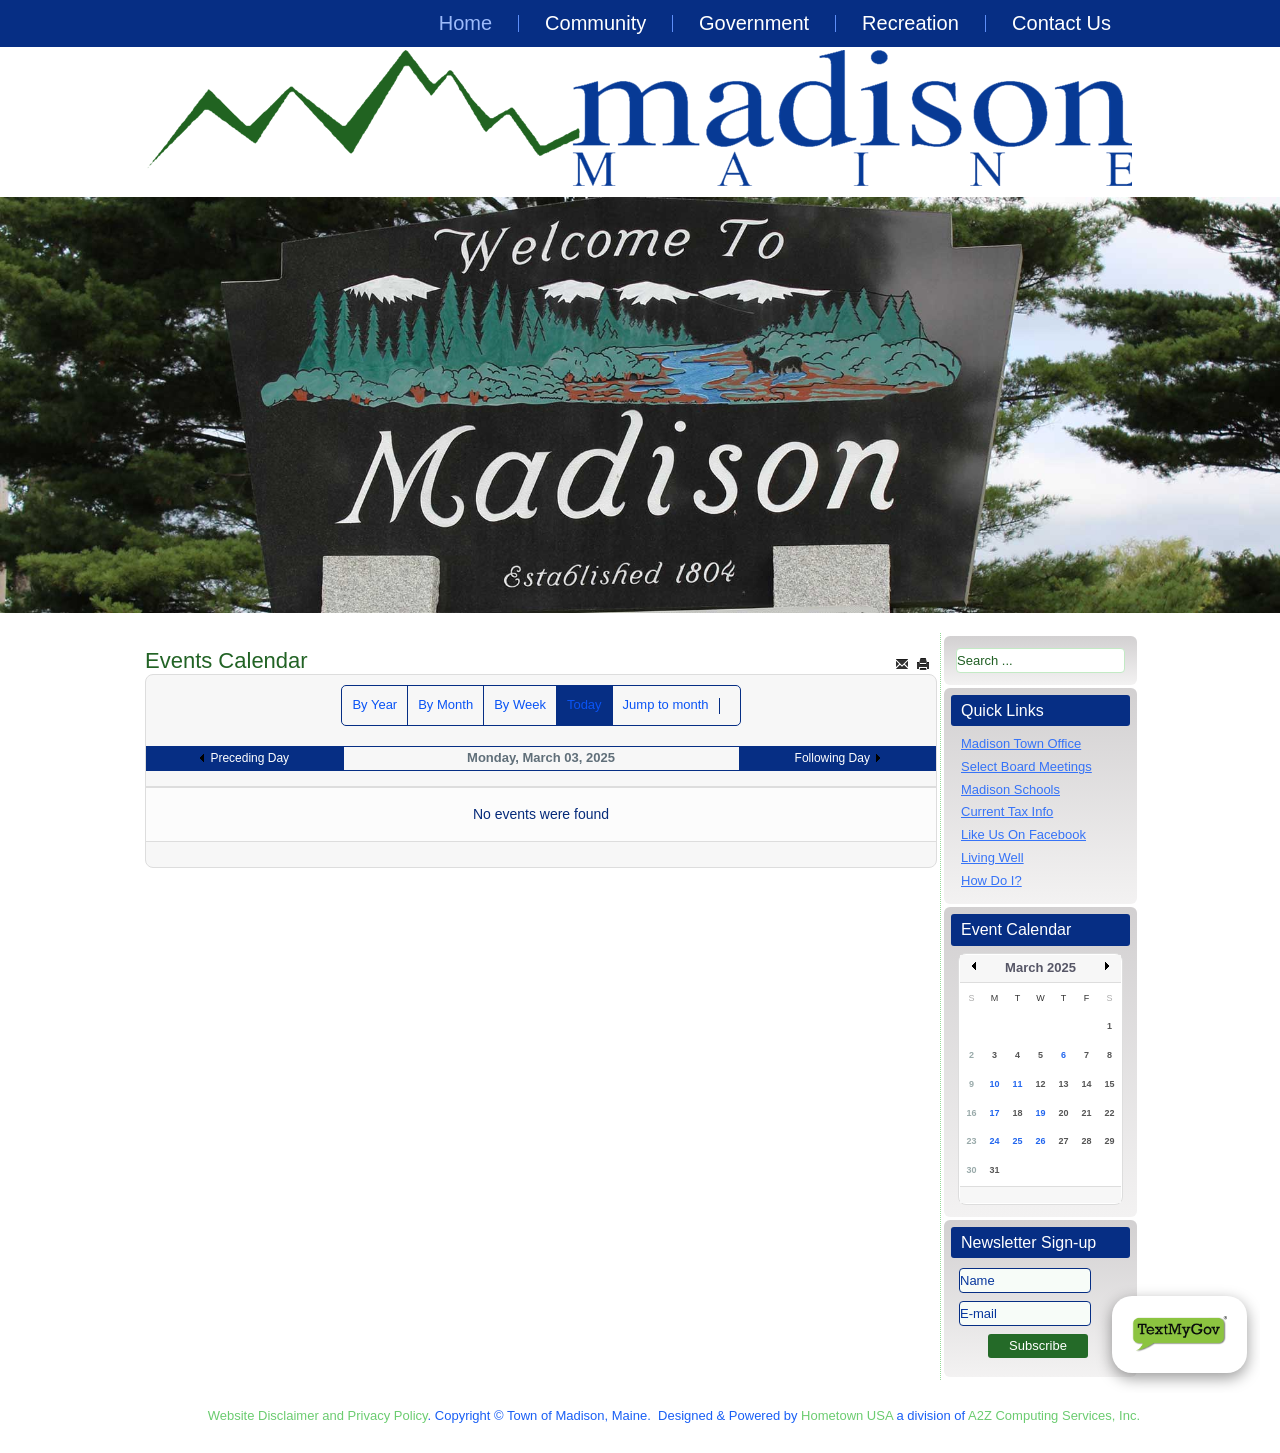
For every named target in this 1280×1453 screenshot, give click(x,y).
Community (595, 23)
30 (971, 1170)
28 (1086, 1141)
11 (1017, 1084)
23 (971, 1141)
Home (465, 23)
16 (971, 1113)
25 (1017, 1141)
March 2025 (1040, 967)
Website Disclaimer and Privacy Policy (318, 1415)
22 (1109, 1113)
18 (1017, 1113)
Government (754, 23)
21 (1086, 1113)
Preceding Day (249, 758)
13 (1063, 1084)
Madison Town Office (1021, 743)
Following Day (832, 758)
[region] (640, 405)
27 (1063, 1141)
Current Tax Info (1007, 811)
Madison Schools (1010, 789)
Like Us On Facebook (1023, 834)
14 (1086, 1084)
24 (994, 1141)
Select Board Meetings (1026, 766)
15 (1109, 1084)
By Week (520, 704)
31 (994, 1170)
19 (1040, 1113)
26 (1040, 1141)
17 (994, 1113)
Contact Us (1061, 23)
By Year (374, 704)
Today (584, 704)
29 (1109, 1141)
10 (994, 1084)
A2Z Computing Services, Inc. (1054, 1415)
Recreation (910, 23)
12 (1040, 1084)
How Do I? (991, 880)
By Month (445, 704)
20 (1063, 1113)
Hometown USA (847, 1415)
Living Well (992, 857)
